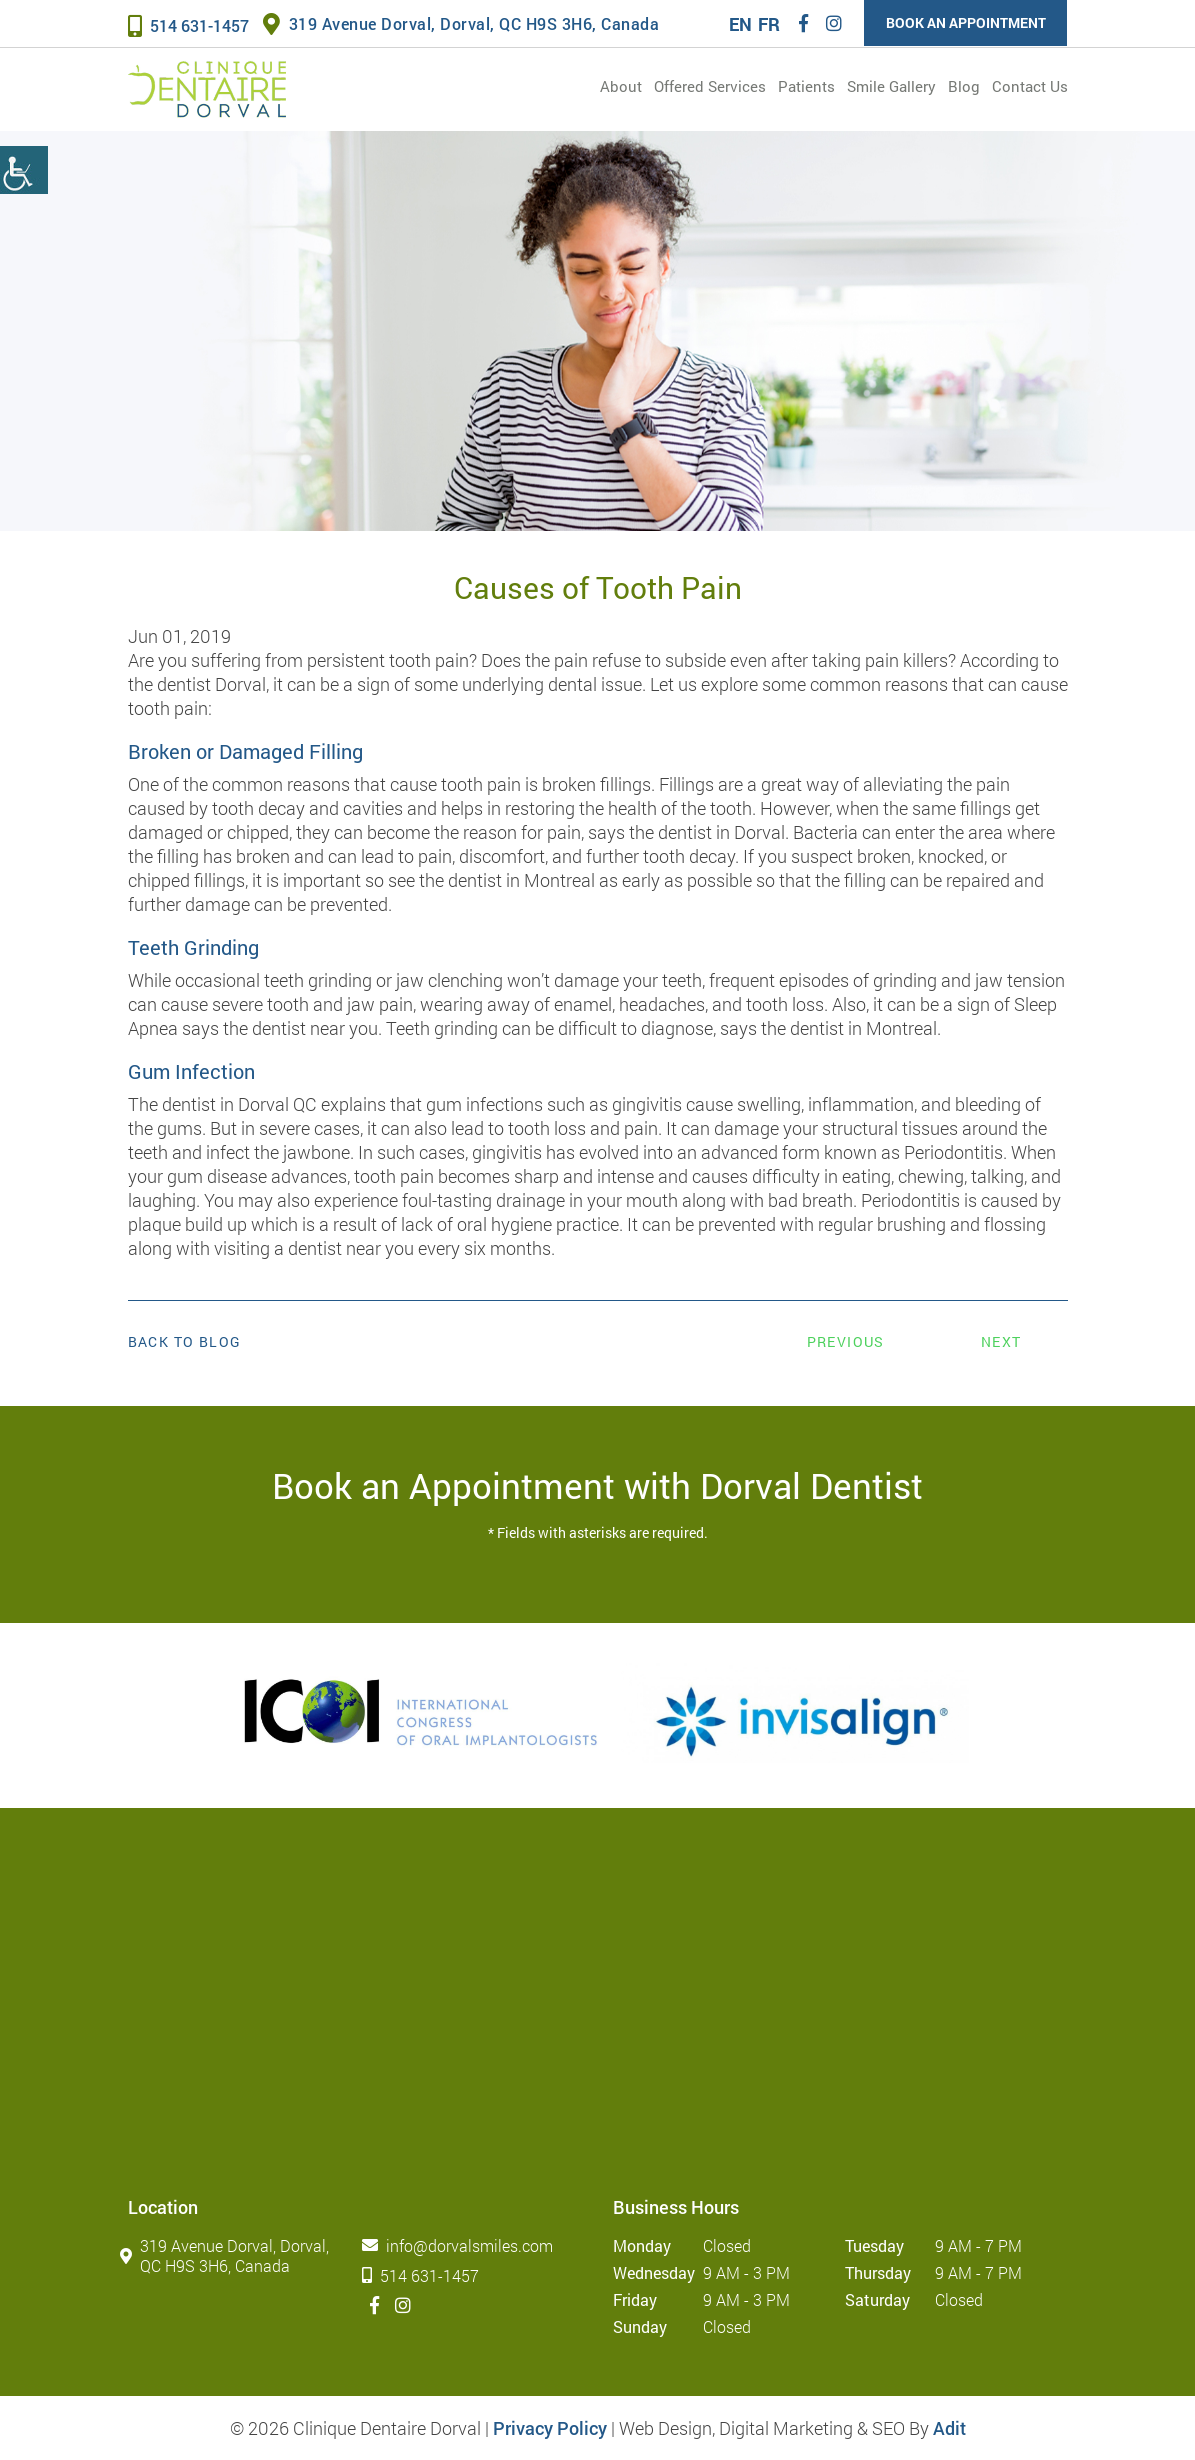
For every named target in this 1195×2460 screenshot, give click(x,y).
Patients (806, 86)
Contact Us (1030, 86)
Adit (949, 2428)
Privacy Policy (550, 2428)
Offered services (710, 86)
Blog (964, 86)
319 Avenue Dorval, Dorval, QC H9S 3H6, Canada (461, 23)
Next (1001, 1341)
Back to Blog (185, 1342)
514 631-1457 (188, 25)
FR (768, 24)
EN (739, 24)
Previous (846, 1341)
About (621, 86)
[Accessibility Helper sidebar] (24, 170)
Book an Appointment (965, 22)
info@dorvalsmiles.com (461, 2245)
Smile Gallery (891, 86)
